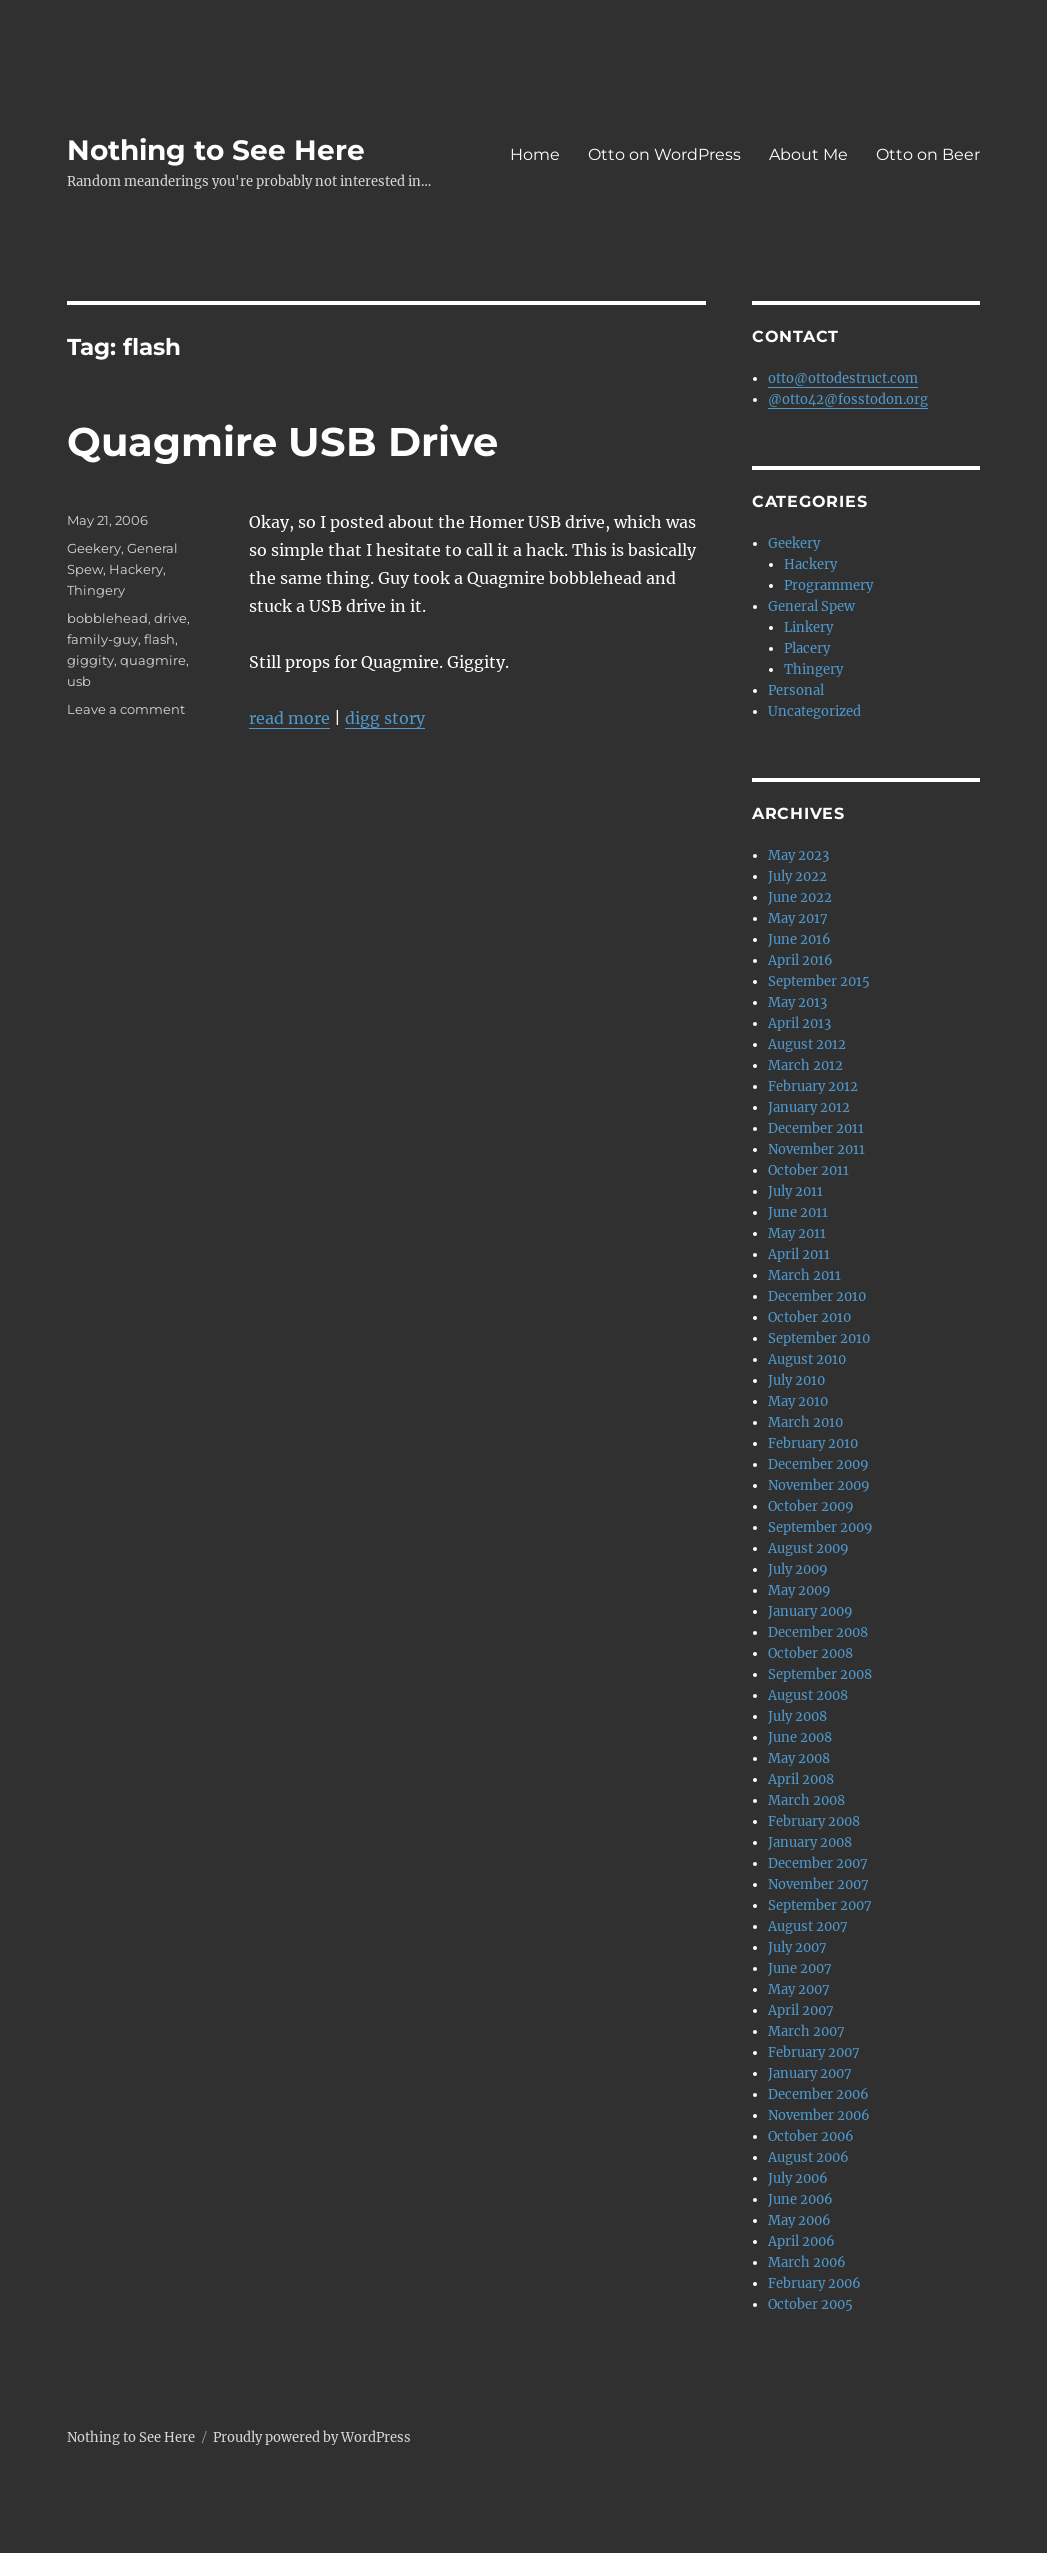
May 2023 (798, 855)
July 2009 (798, 1569)
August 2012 (807, 1044)
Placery (807, 648)
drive (170, 618)
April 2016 (800, 960)
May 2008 (799, 1758)
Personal (796, 690)
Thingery (96, 590)
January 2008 (810, 1842)
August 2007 (808, 1926)
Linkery (808, 627)
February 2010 (813, 1443)
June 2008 (800, 1737)
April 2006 (801, 2241)
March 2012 (805, 1065)
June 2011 (798, 1212)
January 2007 (810, 2073)
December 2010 (817, 1296)
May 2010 (798, 1401)
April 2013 (799, 1023)
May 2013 (797, 1002)
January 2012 (809, 1107)
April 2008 (801, 1779)
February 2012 (813, 1086)
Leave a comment (126, 709)
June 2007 (800, 1968)
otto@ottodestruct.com (843, 378)
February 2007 (814, 2052)
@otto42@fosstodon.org (848, 399)
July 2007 (797, 1947)
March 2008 (806, 1800)
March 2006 (807, 2262)
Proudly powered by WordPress (312, 2437)
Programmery (828, 585)
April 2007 (801, 2010)
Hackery (136, 569)
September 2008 (820, 1674)
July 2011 (795, 1191)
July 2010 (796, 1380)
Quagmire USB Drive (282, 441)
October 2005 (810, 2304)
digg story (385, 718)
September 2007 (820, 1905)
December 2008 (818, 1632)
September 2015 (819, 981)
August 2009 (808, 1548)
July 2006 (798, 2178)
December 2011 (816, 1128)
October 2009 (811, 1506)
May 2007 (799, 1989)
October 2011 (808, 1170)
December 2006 (818, 2094)
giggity (90, 660)
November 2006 (819, 2115)
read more (289, 718)
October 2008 (810, 1653)
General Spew (811, 606)
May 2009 (799, 1590)
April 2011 (799, 1254)
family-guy (102, 639)
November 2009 (819, 1485)
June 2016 (799, 939)
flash (159, 639)
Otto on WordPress (664, 154)
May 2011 (797, 1233)
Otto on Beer (928, 154)
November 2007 (818, 1884)
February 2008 (814, 1821)
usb (79, 681)
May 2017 (798, 918)
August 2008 (808, 1695)
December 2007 (818, 1863)
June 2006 (800, 2199)
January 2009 (810, 1611)
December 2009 (818, 1464)
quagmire (153, 660)
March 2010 (805, 1422)
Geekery (94, 548)
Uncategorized (814, 711)
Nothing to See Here (216, 150)
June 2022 (800, 897)
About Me (808, 154)
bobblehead (107, 618)
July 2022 (797, 876)
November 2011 (816, 1149)
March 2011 (804, 1275)
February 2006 (814, 2283)
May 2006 (799, 2220)
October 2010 (809, 1317)
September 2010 (819, 1338)
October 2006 (811, 2136)
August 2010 (807, 1359)
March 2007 (806, 2031)
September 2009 (820, 1527)
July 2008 (797, 1716)
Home (535, 154)
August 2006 (808, 2157)
